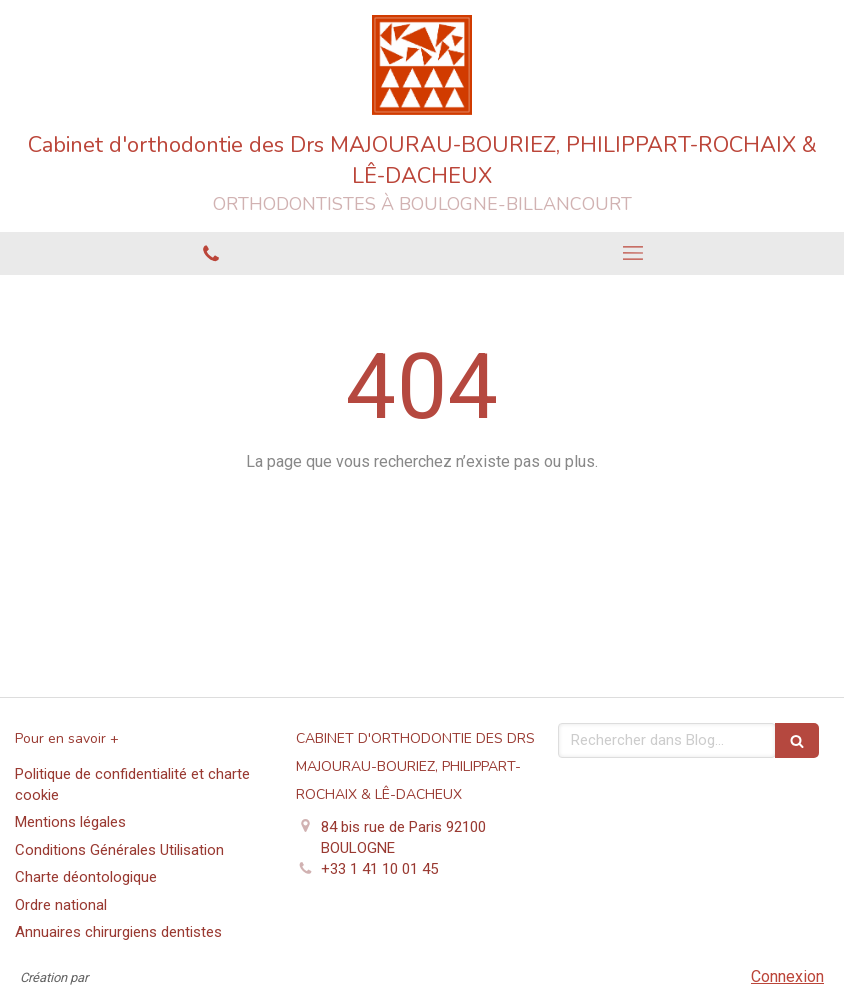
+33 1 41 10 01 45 (379, 869)
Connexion (787, 976)
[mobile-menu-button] (633, 253)
